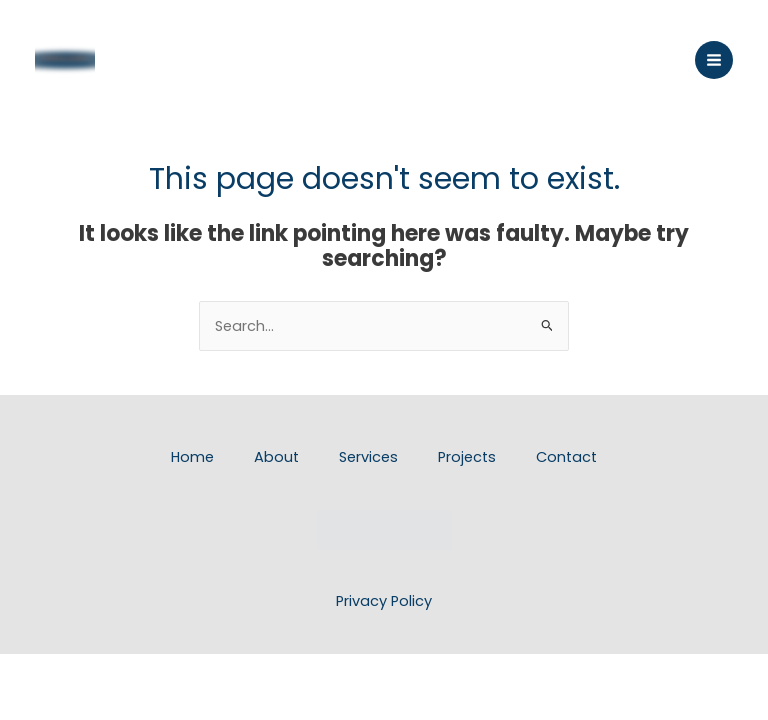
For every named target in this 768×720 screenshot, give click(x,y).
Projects (467, 457)
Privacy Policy (384, 601)
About (276, 457)
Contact (566, 457)
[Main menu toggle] (714, 60)
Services (368, 457)
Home (192, 457)
